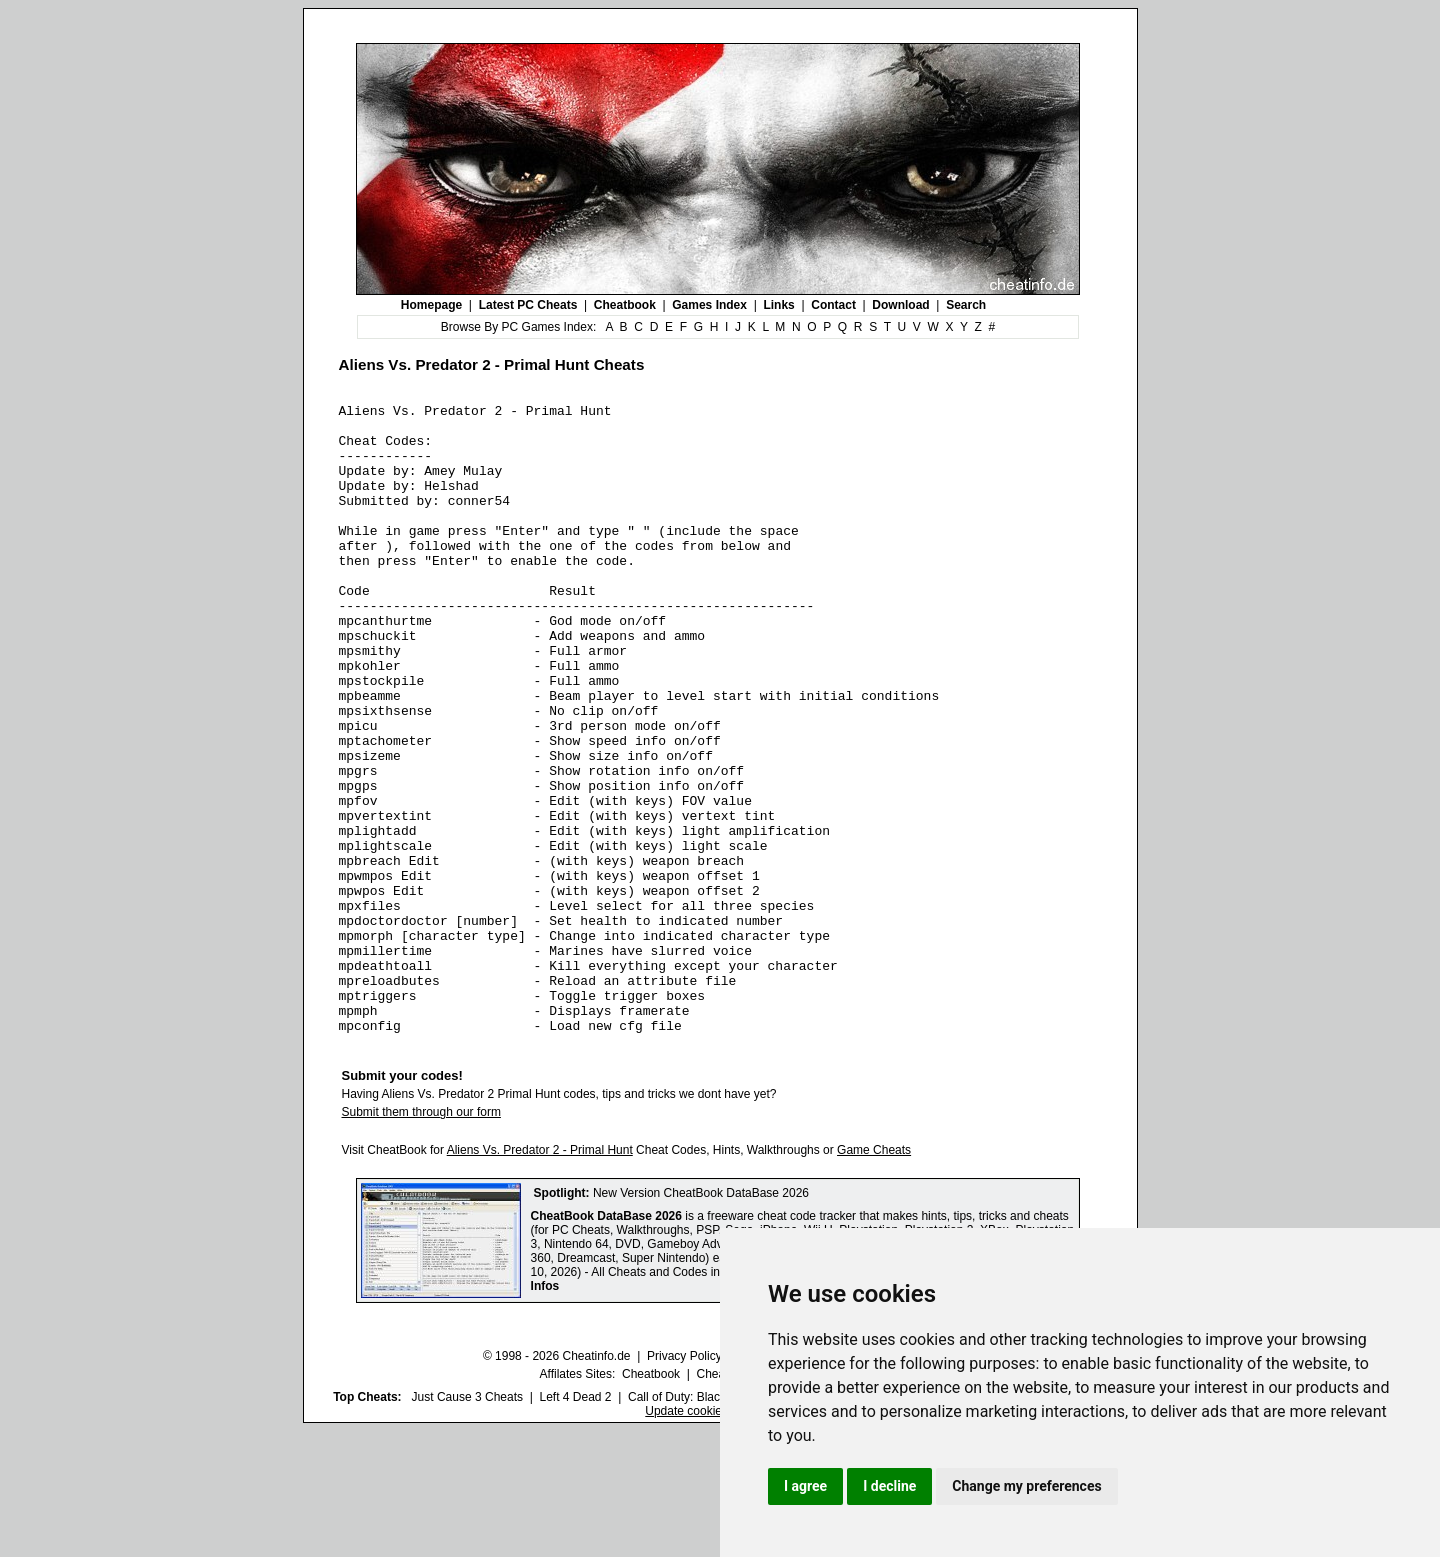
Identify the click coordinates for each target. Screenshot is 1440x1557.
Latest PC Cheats (528, 305)
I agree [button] (805, 1486)
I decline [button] (889, 1486)
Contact (833, 305)
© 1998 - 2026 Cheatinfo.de (557, 1482)
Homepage (431, 305)
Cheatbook (625, 305)
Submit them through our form (421, 1238)
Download (900, 305)
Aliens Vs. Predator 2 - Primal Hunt (540, 1276)
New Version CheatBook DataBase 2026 (701, 1319)
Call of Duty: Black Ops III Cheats (717, 1523)
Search (966, 305)
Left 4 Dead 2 (575, 1523)
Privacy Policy (684, 1482)
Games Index (709, 305)
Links (778, 305)
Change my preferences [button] (1026, 1486)
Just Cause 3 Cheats (467, 1523)
